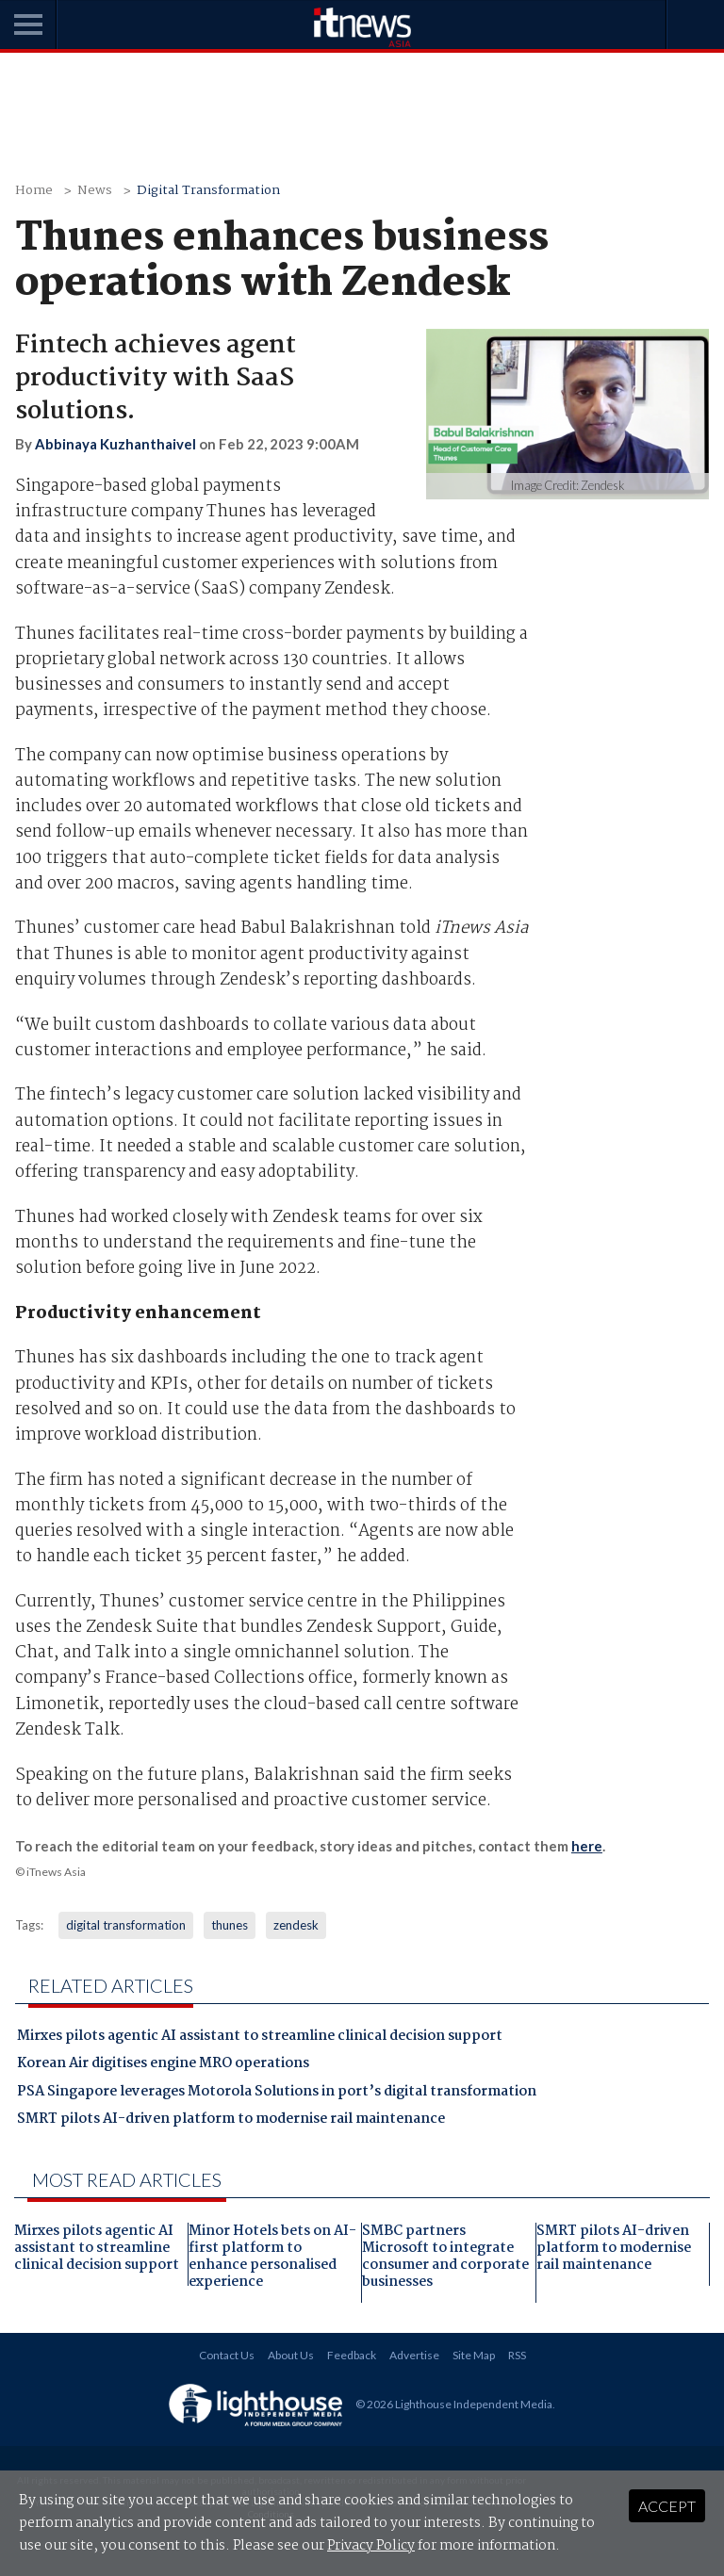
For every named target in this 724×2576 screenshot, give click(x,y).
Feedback (351, 2355)
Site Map (473, 2355)
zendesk (296, 1924)
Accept (667, 2506)
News (94, 191)
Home (34, 191)
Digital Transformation (208, 191)
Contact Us (227, 2355)
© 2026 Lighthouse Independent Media (453, 2403)
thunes (229, 1924)
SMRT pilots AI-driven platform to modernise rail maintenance (231, 2120)
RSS (517, 2355)
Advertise (414, 2355)
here (586, 1845)
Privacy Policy (371, 2546)
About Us (291, 2355)
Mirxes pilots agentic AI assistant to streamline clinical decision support (259, 2038)
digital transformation (126, 1924)
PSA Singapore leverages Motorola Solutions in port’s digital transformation (276, 2093)
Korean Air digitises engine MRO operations (163, 2065)
